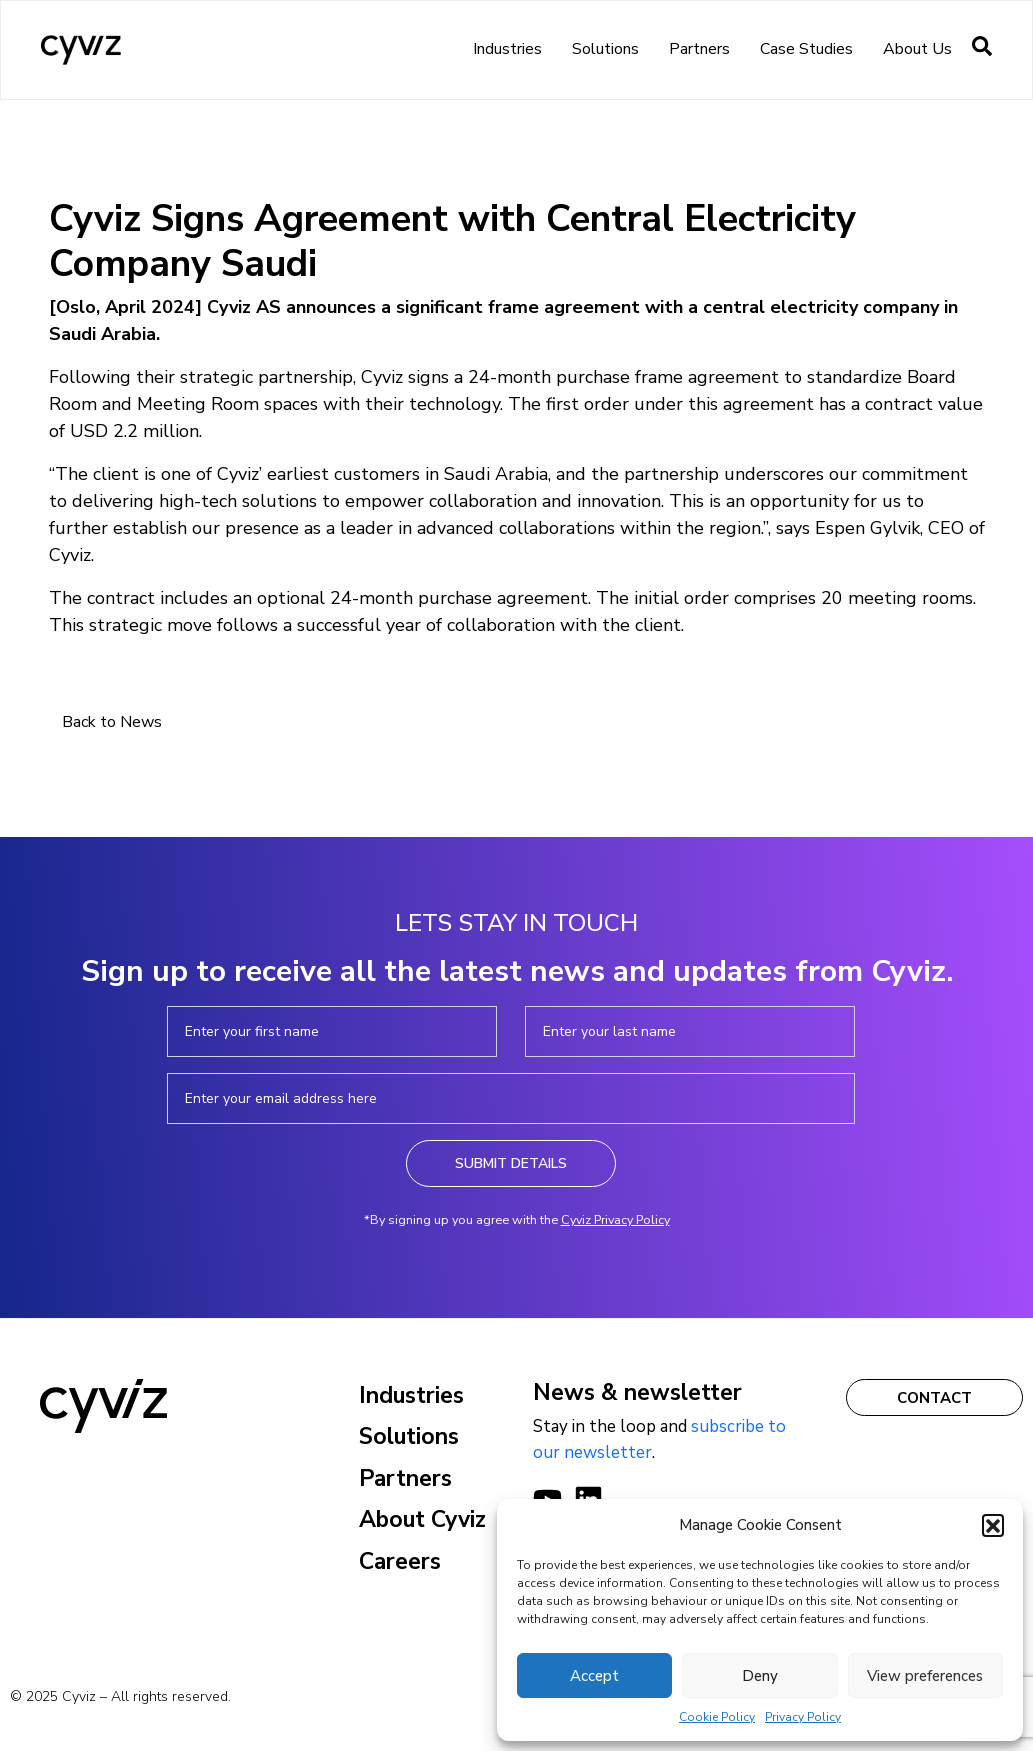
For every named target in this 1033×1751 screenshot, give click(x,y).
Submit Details (511, 1163)
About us (917, 49)
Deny (760, 1676)
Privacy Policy (803, 1717)
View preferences (925, 1676)
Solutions (605, 49)
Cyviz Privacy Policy (615, 1219)
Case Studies (806, 49)
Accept (594, 1676)
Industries (507, 49)
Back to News (112, 722)
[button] (993, 1525)
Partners (699, 49)
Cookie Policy (717, 1717)
